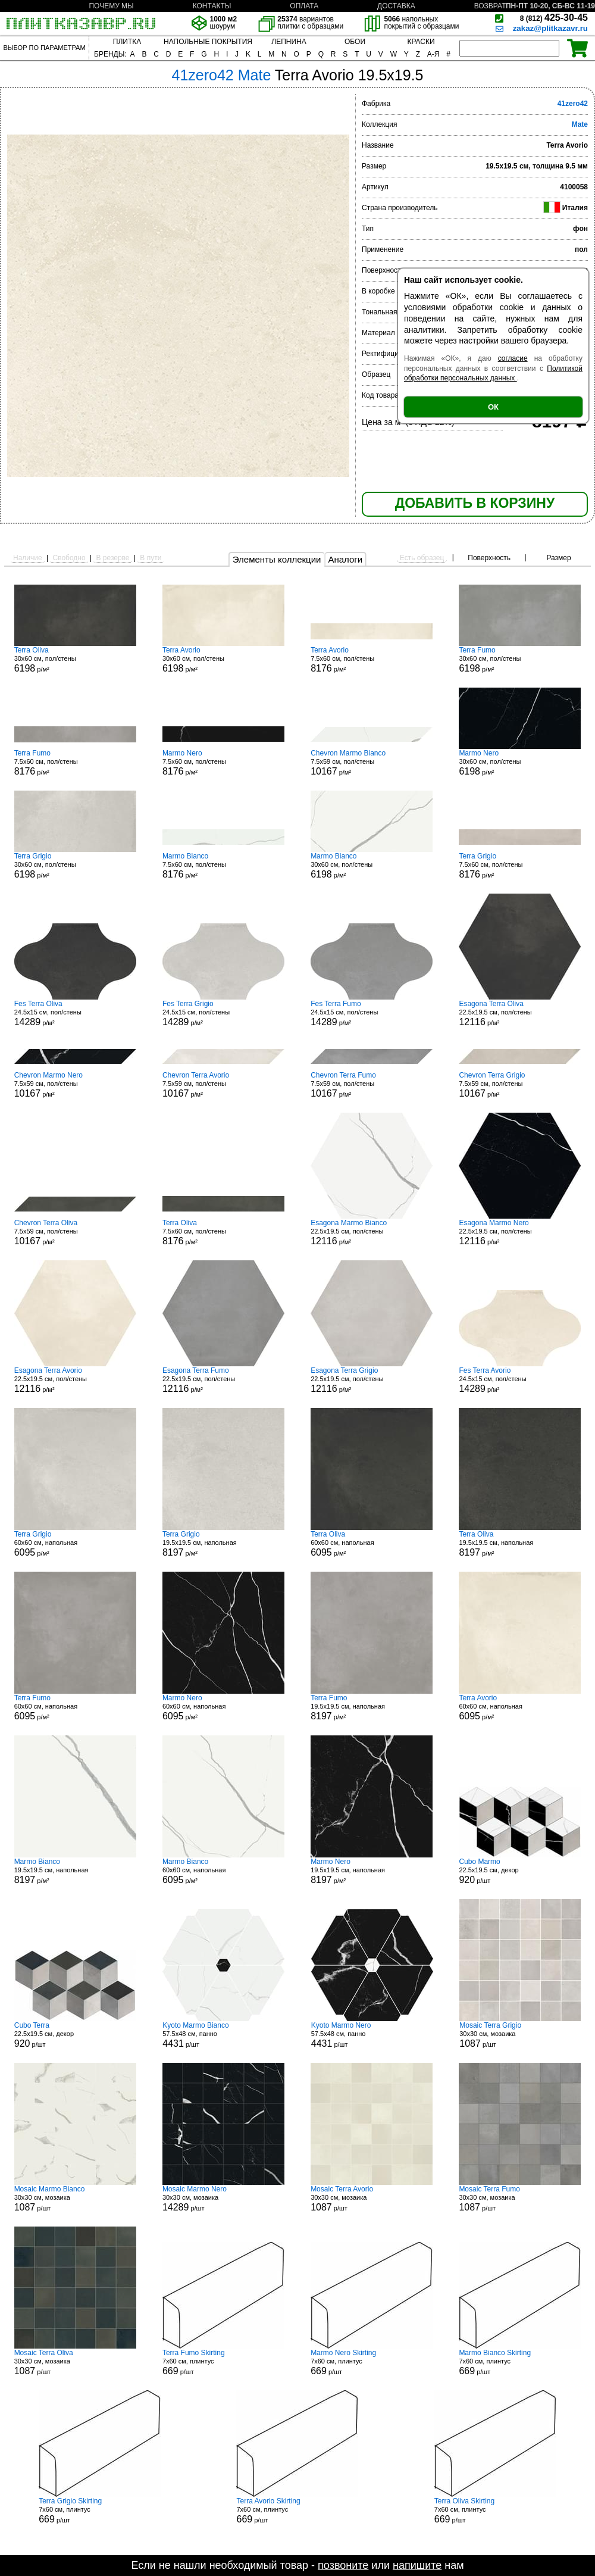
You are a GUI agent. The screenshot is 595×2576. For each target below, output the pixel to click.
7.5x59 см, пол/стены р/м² (372, 762)
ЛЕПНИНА (288, 42)
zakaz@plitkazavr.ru (550, 28)
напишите (417, 2565)
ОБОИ (355, 42)
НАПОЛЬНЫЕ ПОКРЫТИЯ (208, 42)
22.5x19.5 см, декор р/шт (520, 1871)
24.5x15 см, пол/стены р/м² (75, 1013)
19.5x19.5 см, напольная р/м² (223, 1543)
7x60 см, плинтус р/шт (223, 2362)
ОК (493, 406)
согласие (513, 358)
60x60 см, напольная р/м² (75, 1543)
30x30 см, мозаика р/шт (520, 2035)
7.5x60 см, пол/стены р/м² (372, 659)
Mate (580, 124)
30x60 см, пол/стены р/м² (75, 659)
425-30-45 (554, 18)
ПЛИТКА (127, 42)
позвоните (343, 2565)
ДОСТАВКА (396, 6)
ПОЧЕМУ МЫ (111, 6)
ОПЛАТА (304, 6)
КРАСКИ (420, 42)
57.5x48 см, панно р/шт (223, 2035)
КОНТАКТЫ (212, 6)
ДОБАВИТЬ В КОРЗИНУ (475, 503)
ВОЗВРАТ (490, 6)
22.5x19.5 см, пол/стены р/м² (520, 1013)
